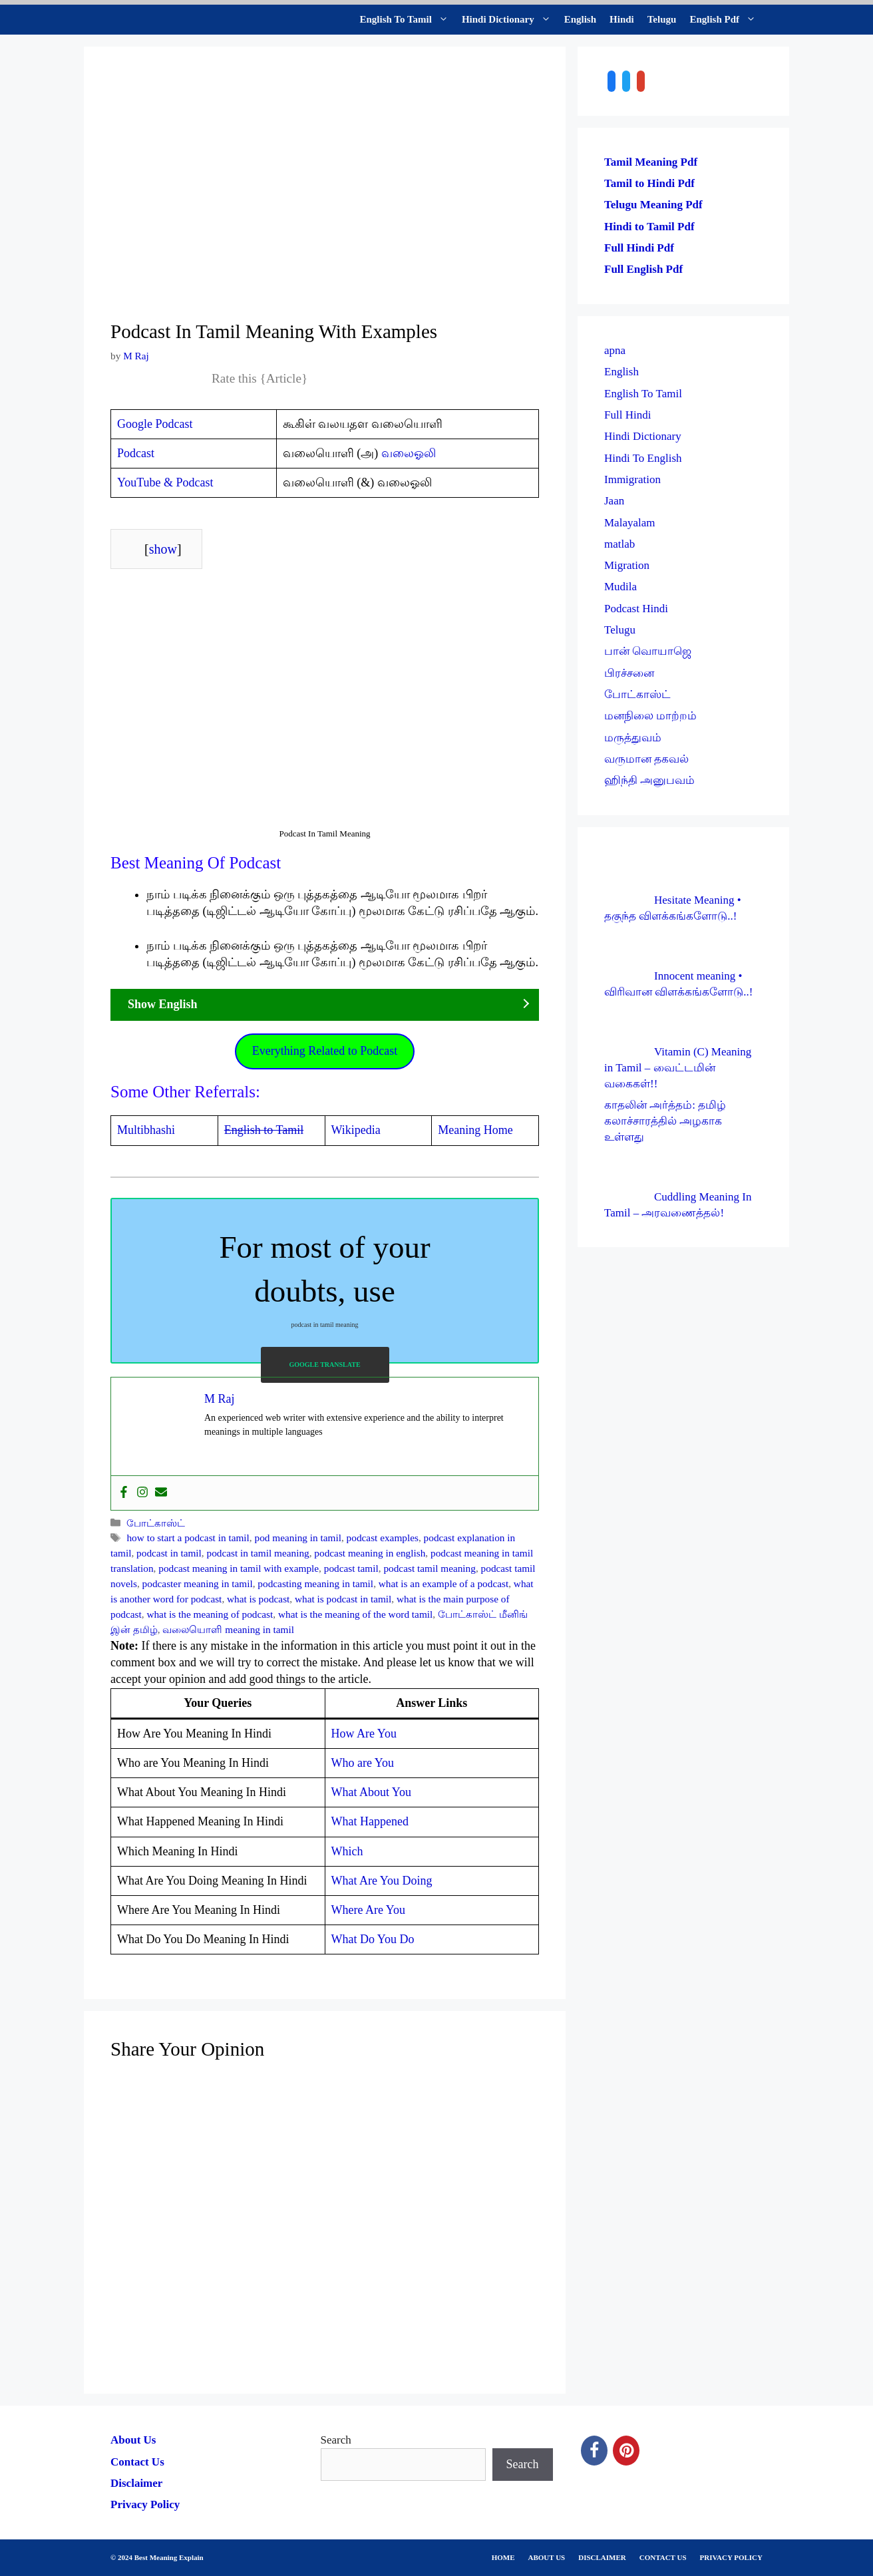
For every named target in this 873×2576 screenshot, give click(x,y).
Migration (626, 565)
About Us (133, 2440)
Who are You (363, 1762)
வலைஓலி (408, 453)
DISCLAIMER (602, 2557)
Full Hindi (627, 415)
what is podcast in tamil (343, 1598)
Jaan (614, 500)
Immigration (632, 479)
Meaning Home (475, 1130)
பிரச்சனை (629, 673)
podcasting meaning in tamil (315, 1583)
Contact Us (137, 2462)
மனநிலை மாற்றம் (650, 715)
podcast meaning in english (369, 1553)
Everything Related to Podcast (324, 1050)
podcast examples (383, 1537)
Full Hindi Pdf (639, 248)
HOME (503, 2557)
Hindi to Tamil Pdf (649, 226)
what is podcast (258, 1598)
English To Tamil (407, 20)
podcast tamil (351, 1568)
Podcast (135, 453)
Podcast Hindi (636, 608)
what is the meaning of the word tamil (355, 1614)
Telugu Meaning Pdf (653, 204)
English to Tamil (263, 1130)
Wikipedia (356, 1130)
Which (347, 1851)
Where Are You (368, 1910)
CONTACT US (663, 2557)
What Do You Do (373, 1939)
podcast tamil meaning (429, 1568)
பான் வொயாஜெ (647, 651)
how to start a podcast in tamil (187, 1537)
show (163, 549)
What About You (371, 1792)
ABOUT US (547, 2557)
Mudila (620, 586)
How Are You (364, 1733)
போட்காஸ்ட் (155, 1523)
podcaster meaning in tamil (197, 1583)
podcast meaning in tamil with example (238, 1568)
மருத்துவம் (632, 737)
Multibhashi (146, 1130)
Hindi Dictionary (510, 20)
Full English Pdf (643, 269)
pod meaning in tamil (298, 1537)
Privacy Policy (145, 2504)
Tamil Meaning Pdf (650, 162)
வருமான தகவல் (646, 759)
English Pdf (726, 20)
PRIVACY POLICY (731, 2557)
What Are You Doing (382, 1880)
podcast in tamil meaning (257, 1553)
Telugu (662, 19)
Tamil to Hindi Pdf (649, 183)
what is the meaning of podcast (209, 1614)
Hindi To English (643, 458)
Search (336, 2440)
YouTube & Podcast (165, 482)
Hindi (622, 19)
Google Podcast (154, 424)
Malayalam (629, 522)
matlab (619, 544)
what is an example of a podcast (443, 1583)
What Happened (370, 1821)
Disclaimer (136, 2483)
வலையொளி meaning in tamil (227, 1629)
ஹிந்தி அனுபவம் (649, 780)
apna (614, 350)
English (580, 19)
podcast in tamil (169, 1553)
